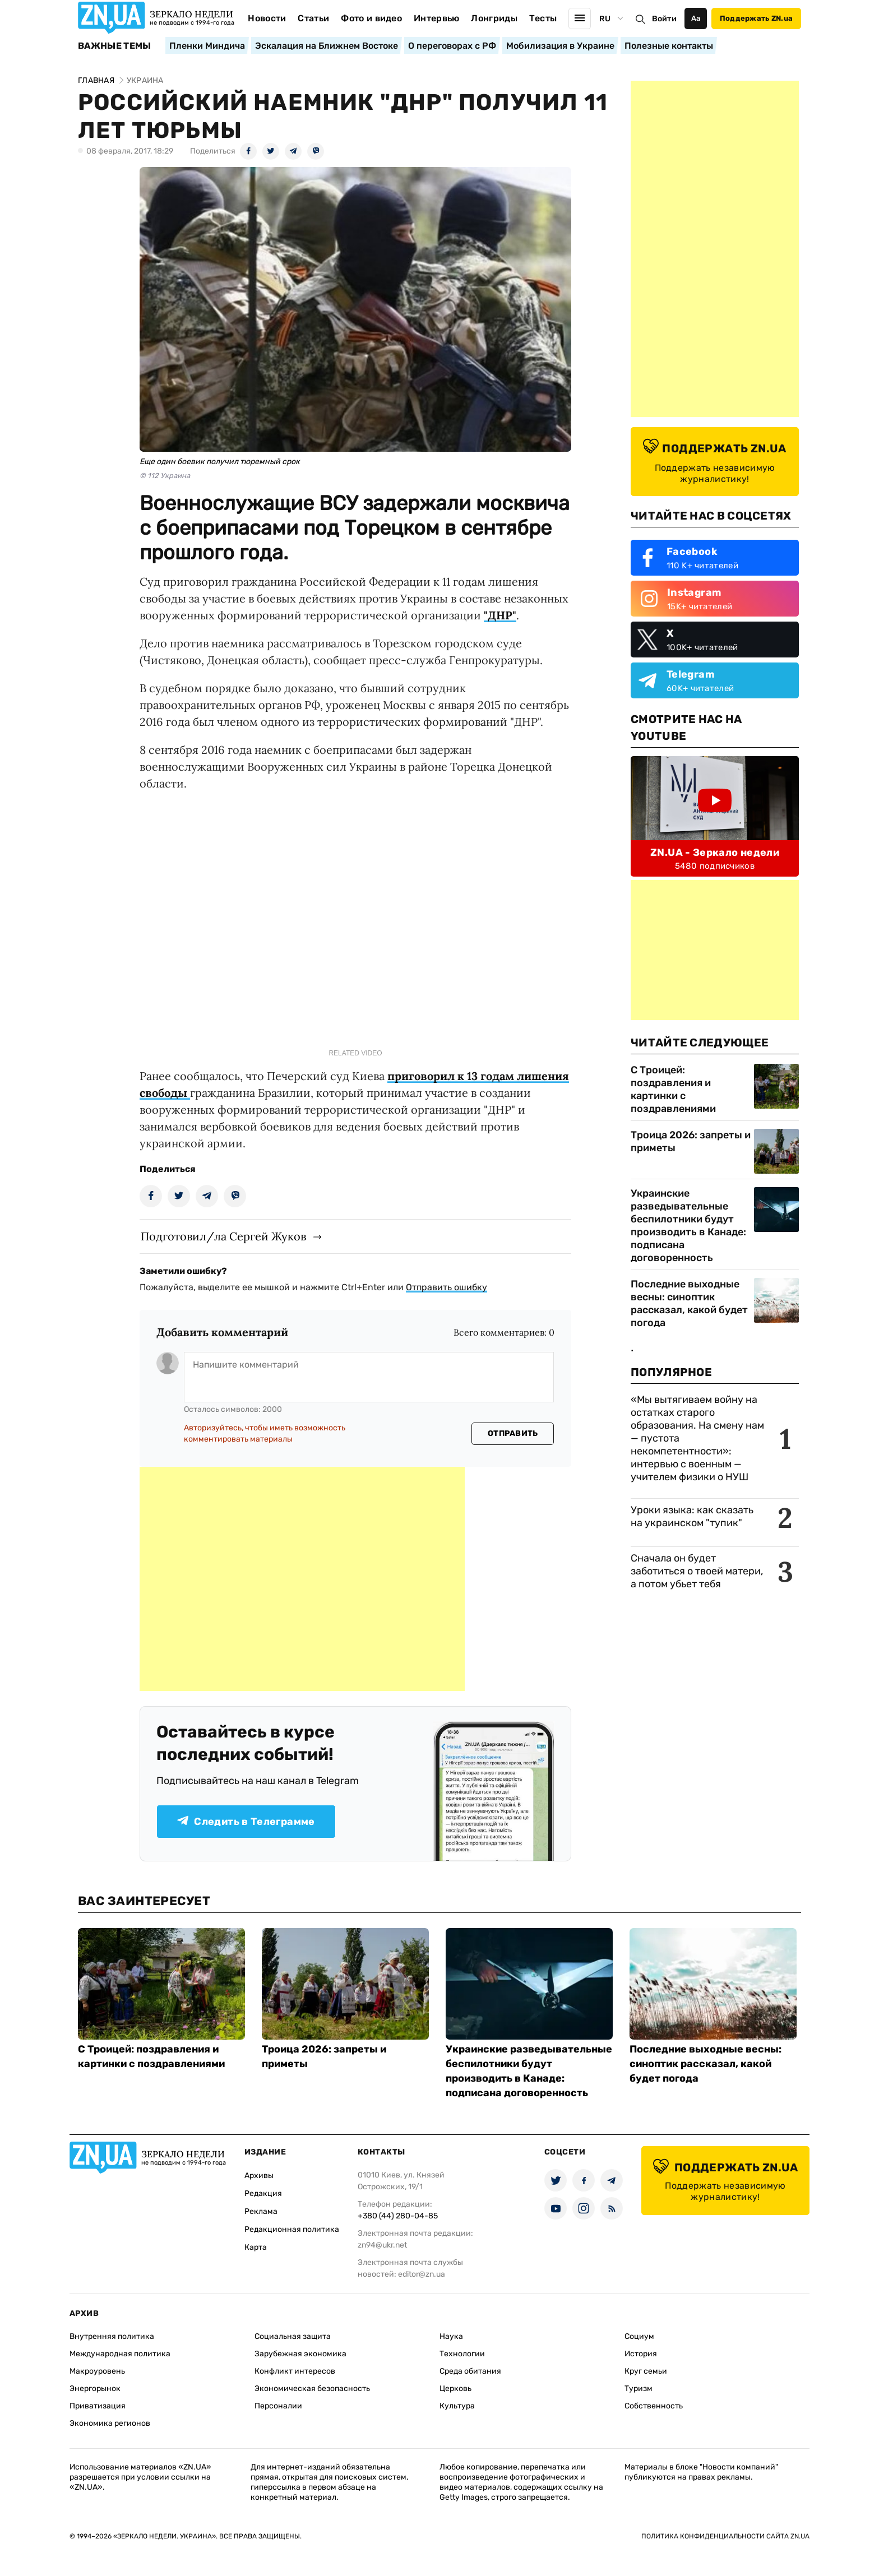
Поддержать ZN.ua (756, 18)
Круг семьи (645, 2371)
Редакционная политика (291, 2229)
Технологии (462, 2354)
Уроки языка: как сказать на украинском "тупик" (692, 1516)
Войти (664, 19)
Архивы (259, 2175)
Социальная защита (293, 2336)
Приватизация (98, 2406)
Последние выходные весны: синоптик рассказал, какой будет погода (689, 1303)
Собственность (653, 2406)
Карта (255, 2247)
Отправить (513, 1433)
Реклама (260, 2211)
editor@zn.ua (421, 2274)
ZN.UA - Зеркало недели (714, 852)
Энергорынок (95, 2388)
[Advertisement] (302, 1579)
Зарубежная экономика (300, 2354)
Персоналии (278, 2406)
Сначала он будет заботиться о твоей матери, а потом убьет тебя (697, 1571)
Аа (696, 18)
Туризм (638, 2388)
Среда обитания (470, 2371)
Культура (457, 2406)
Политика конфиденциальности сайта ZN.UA (725, 2536)
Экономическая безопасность (312, 2388)
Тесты (543, 18)
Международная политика (120, 2354)
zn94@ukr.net (382, 2245)
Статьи (313, 18)
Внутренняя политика (112, 2336)
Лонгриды (494, 18)
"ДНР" (500, 615)
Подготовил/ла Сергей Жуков (223, 1236)
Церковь (455, 2388)
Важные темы (114, 45)
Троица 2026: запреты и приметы (691, 1141)
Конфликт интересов (295, 2371)
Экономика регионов (110, 2423)
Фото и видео (371, 18)
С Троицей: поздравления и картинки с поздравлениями (673, 1089)
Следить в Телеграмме (245, 1821)
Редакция (263, 2193)
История (640, 2354)
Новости (267, 18)
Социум (639, 2336)
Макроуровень (97, 2371)
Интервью (437, 18)
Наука (451, 2336)
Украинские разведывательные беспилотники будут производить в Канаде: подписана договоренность (688, 1225)
